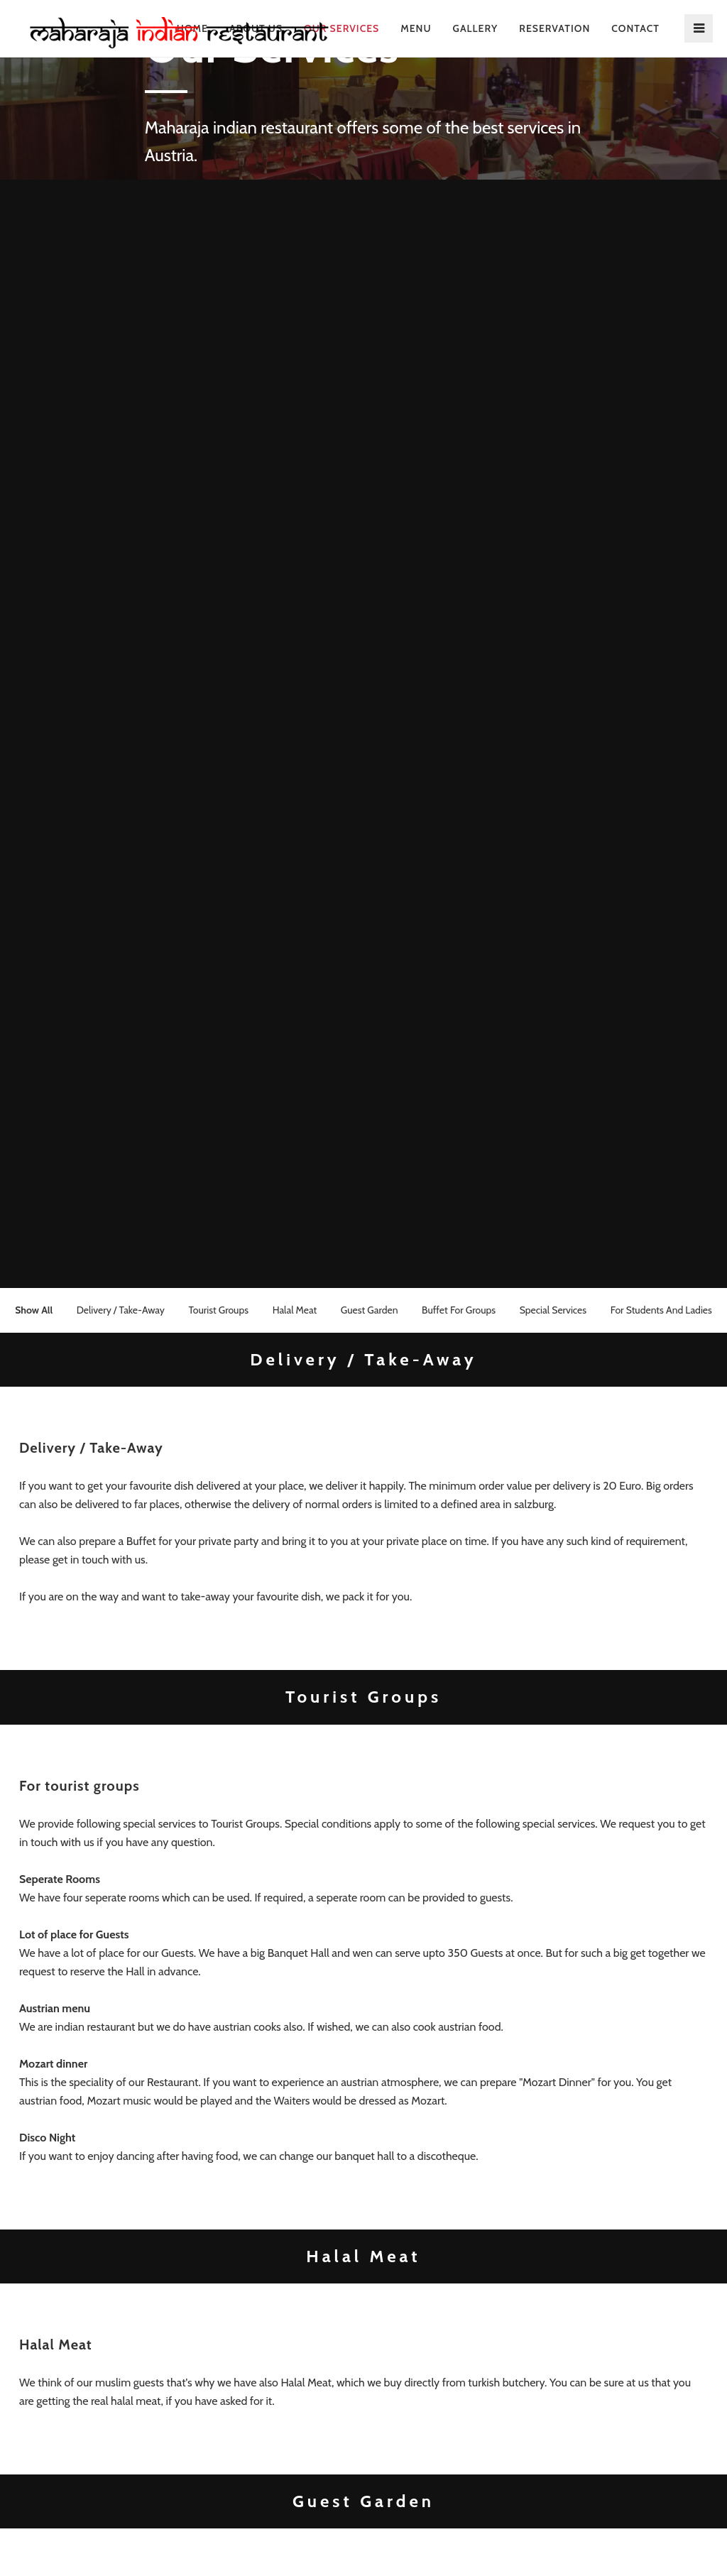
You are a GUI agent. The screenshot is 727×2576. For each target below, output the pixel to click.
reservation (554, 28)
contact (635, 28)
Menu (415, 28)
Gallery (475, 28)
